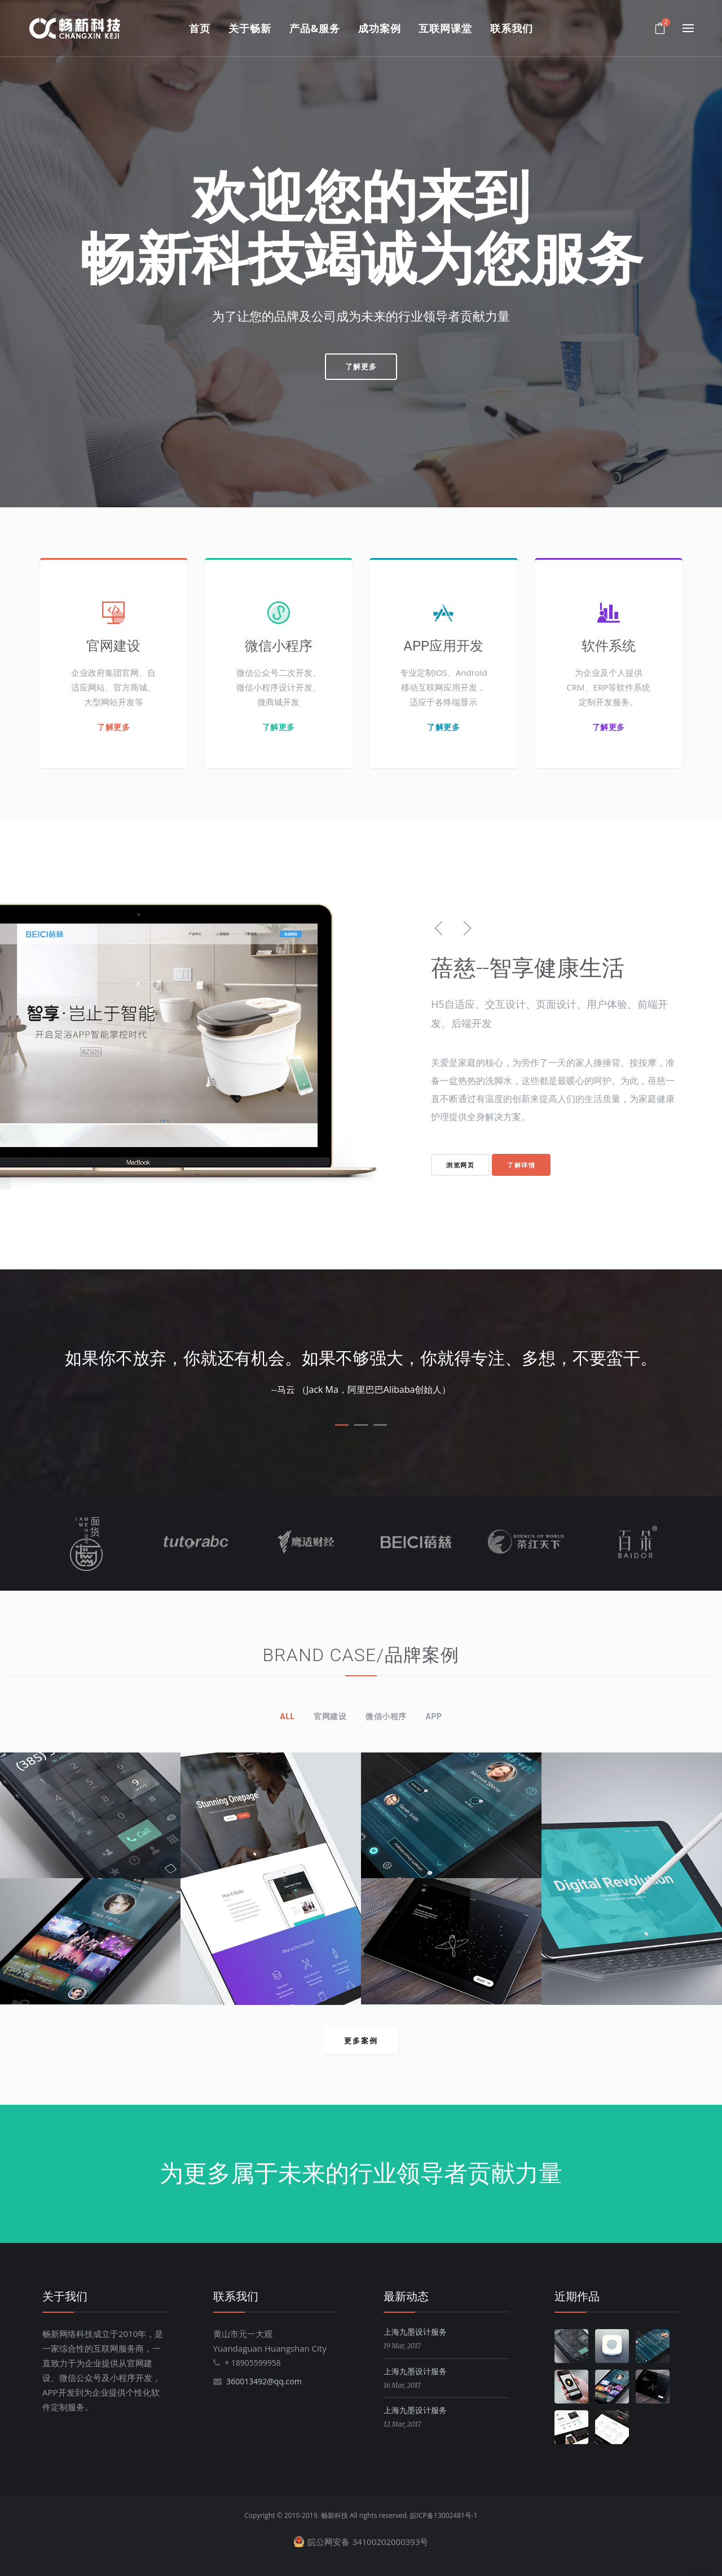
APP (434, 1716)
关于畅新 (249, 28)
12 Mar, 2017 (402, 2424)
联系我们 (511, 28)
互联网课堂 (445, 28)
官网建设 (330, 1716)
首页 (199, 28)
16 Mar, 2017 (402, 2385)
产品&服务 (314, 28)
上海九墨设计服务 (415, 2331)
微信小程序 (386, 1716)
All (287, 1716)
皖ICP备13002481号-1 (444, 2515)
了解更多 (361, 366)
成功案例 (379, 28)
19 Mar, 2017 (402, 2346)
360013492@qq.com (264, 2381)
